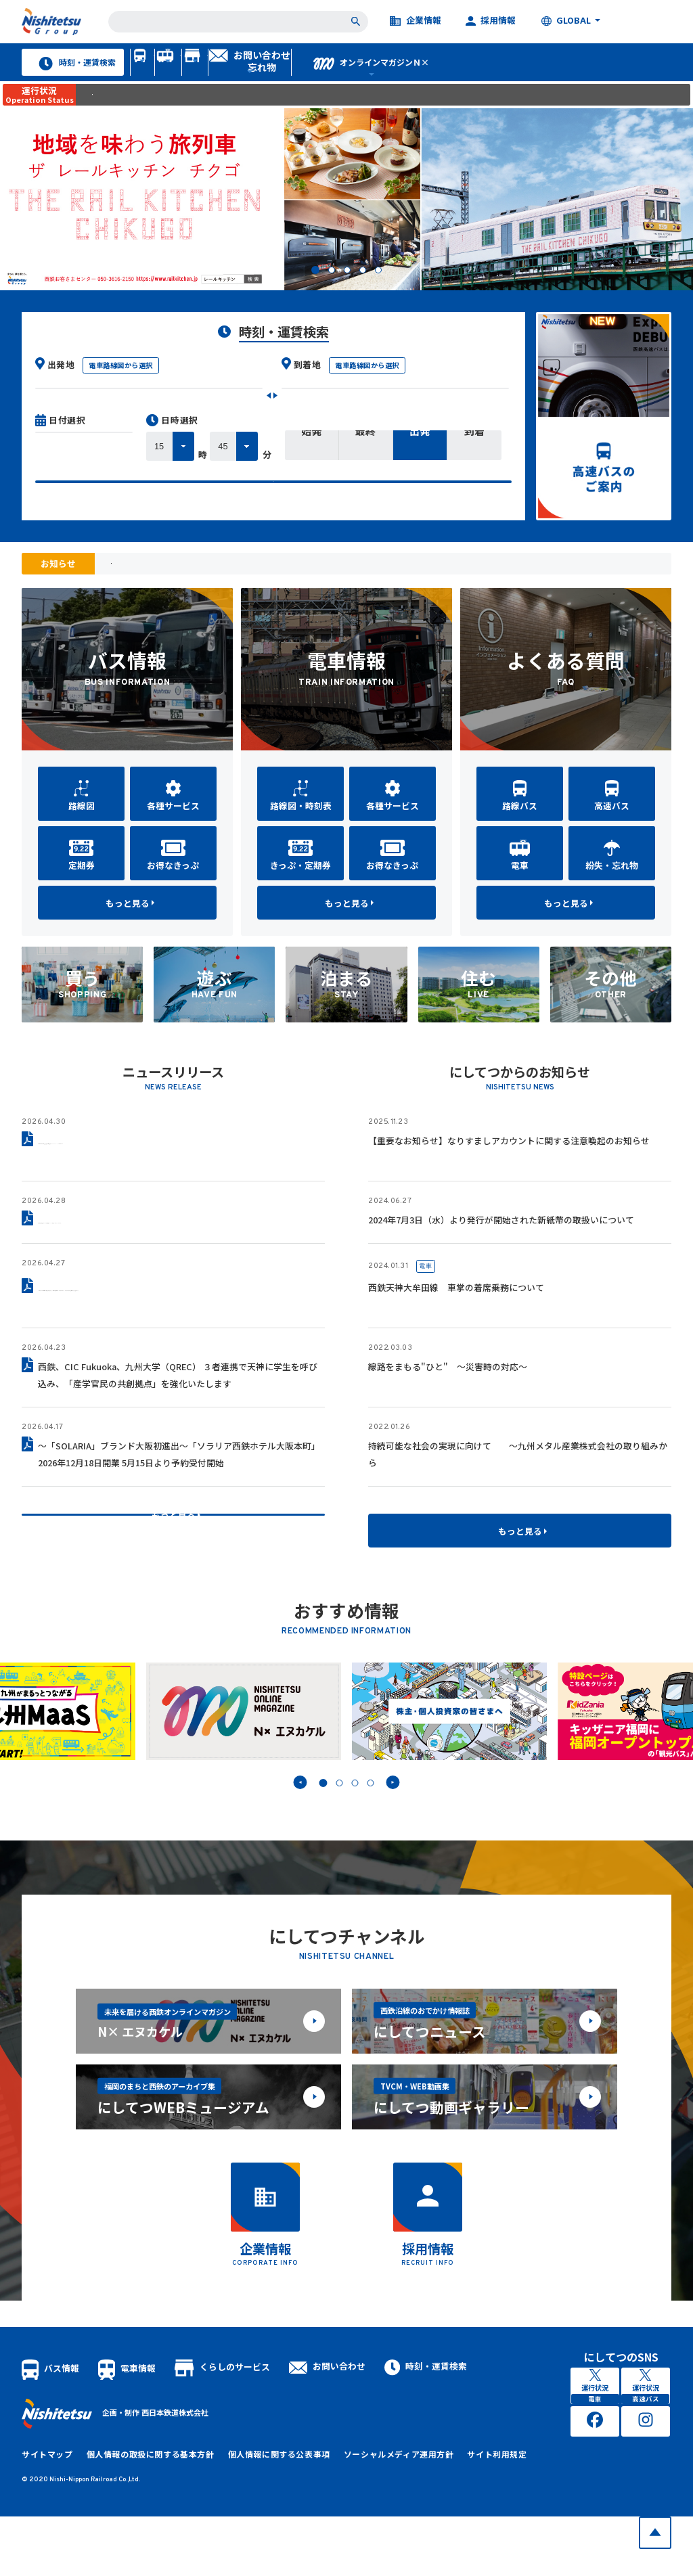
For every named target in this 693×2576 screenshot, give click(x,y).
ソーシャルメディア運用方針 (370, 2514)
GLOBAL (566, 21)
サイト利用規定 (462, 2514)
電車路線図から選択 (121, 393)
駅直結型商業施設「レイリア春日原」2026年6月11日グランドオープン (177, 1248)
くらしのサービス (356, 75)
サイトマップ (45, 2514)
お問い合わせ (327, 2425)
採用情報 (491, 21)
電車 (425, 1294)
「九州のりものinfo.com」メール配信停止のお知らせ (211, 591)
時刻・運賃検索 (68, 75)
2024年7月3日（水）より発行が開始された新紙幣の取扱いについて (501, 1248)
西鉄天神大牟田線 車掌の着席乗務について (456, 1315)
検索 (273, 517)
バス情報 (160, 75)
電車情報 (249, 75)
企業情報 (415, 21)
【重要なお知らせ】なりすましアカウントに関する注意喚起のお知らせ (509, 1168)
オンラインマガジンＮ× (596, 75)
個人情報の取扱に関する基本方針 (140, 2514)
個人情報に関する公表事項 (260, 2514)
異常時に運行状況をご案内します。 (156, 122)
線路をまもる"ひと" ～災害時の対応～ (447, 1394)
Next (393, 1810)
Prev (300, 1810)
